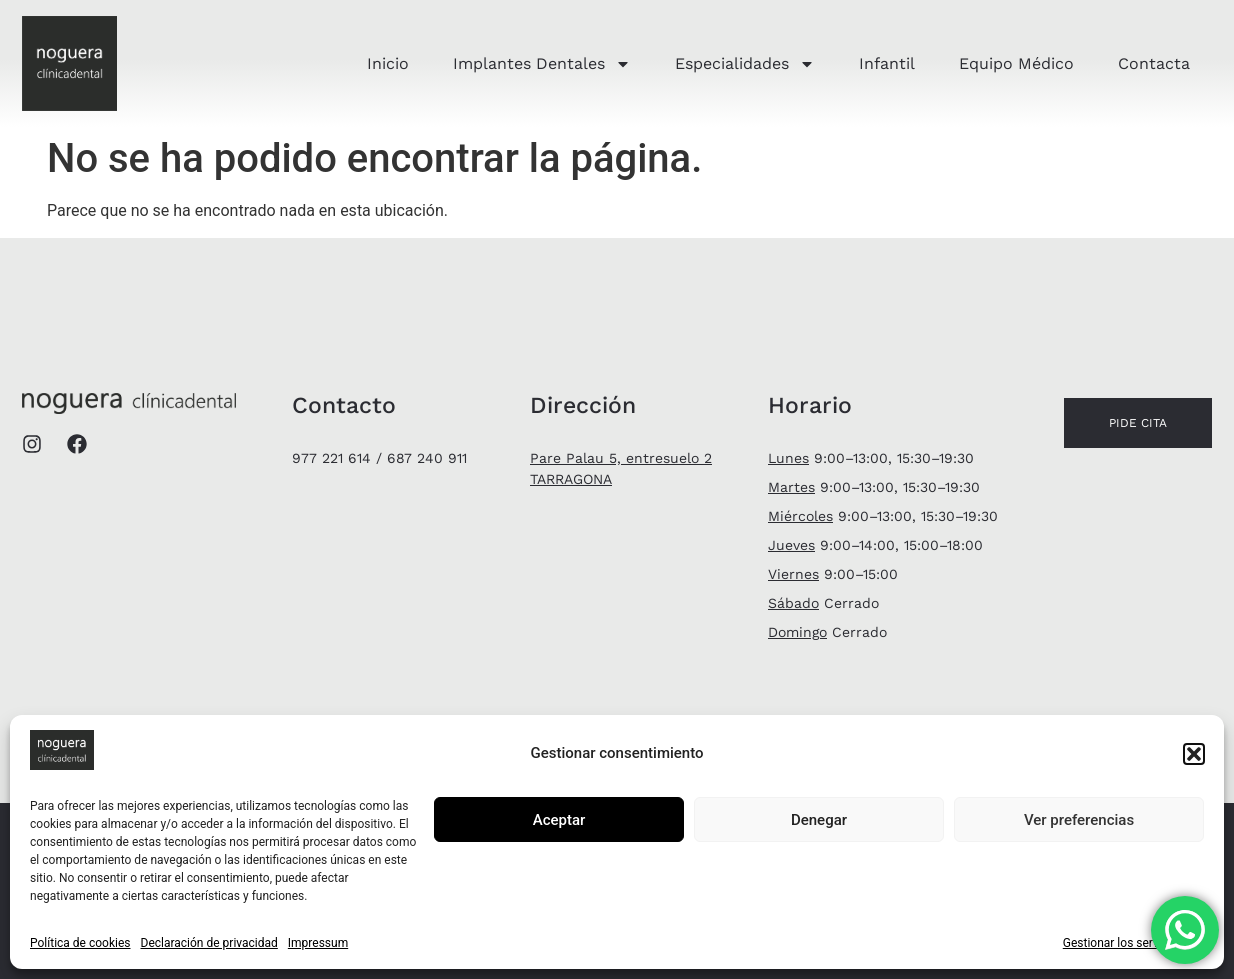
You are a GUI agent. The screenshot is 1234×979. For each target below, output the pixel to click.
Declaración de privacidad (209, 943)
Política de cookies (80, 943)
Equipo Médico (1016, 63)
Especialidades (745, 64)
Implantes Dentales (542, 64)
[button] (1194, 754)
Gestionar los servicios (1123, 943)
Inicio (388, 63)
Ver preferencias (1079, 820)
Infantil (887, 63)
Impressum (318, 943)
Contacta (1154, 63)
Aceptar (559, 820)
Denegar (819, 820)
